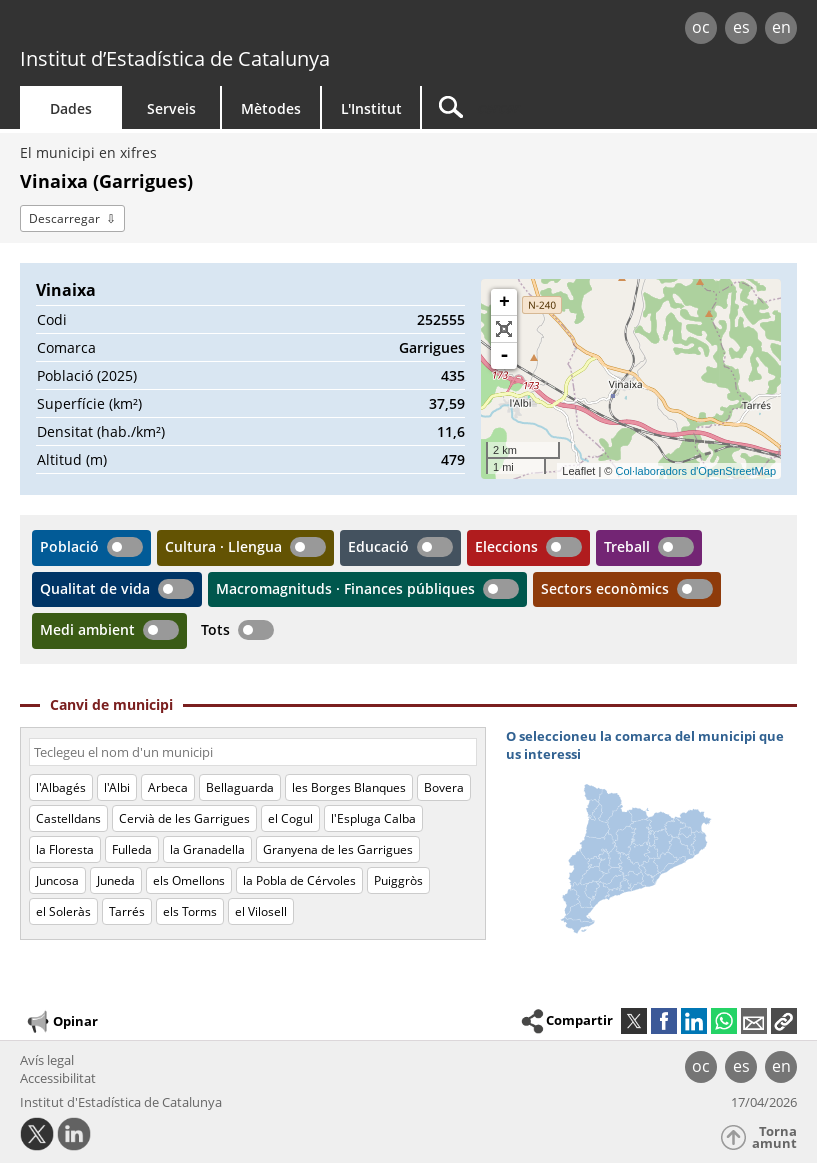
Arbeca (168, 787)
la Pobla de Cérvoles (299, 880)
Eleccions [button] (506, 546)
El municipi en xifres (88, 152)
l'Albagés (61, 787)
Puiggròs (398, 880)
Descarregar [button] (64, 218)
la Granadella (207, 849)
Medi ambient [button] (87, 629)
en (781, 27)
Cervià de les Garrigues (184, 818)
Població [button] (69, 546)
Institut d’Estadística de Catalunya (175, 58)
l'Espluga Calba (373, 818)
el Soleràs (63, 911)
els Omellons (189, 880)
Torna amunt (774, 1137)
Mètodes (271, 108)
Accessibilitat (58, 1078)
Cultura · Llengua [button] (223, 546)
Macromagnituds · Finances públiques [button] (345, 588)
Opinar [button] (61, 1022)
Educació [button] (378, 546)
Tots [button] (215, 629)
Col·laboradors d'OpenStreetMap (696, 471)
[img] (651, 836)
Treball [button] (627, 546)
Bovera (444, 787)
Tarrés (127, 911)
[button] (784, 1021)
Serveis (171, 108)
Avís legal (47, 1060)
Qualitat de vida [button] (95, 588)
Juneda (116, 880)
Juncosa (57, 880)
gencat (175, 29)
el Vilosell (261, 911)
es (741, 27)
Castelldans (68, 818)
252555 (441, 319)
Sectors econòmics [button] (605, 588)
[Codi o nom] (253, 752)
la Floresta (65, 849)
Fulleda (132, 849)
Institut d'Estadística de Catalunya (121, 1102)
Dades (71, 108)
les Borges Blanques (349, 787)
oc (701, 27)
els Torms (190, 911)
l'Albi (117, 787)
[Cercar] (547, 107)
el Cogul (290, 818)
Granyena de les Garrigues (338, 849)
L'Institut (371, 108)
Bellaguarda (240, 787)
